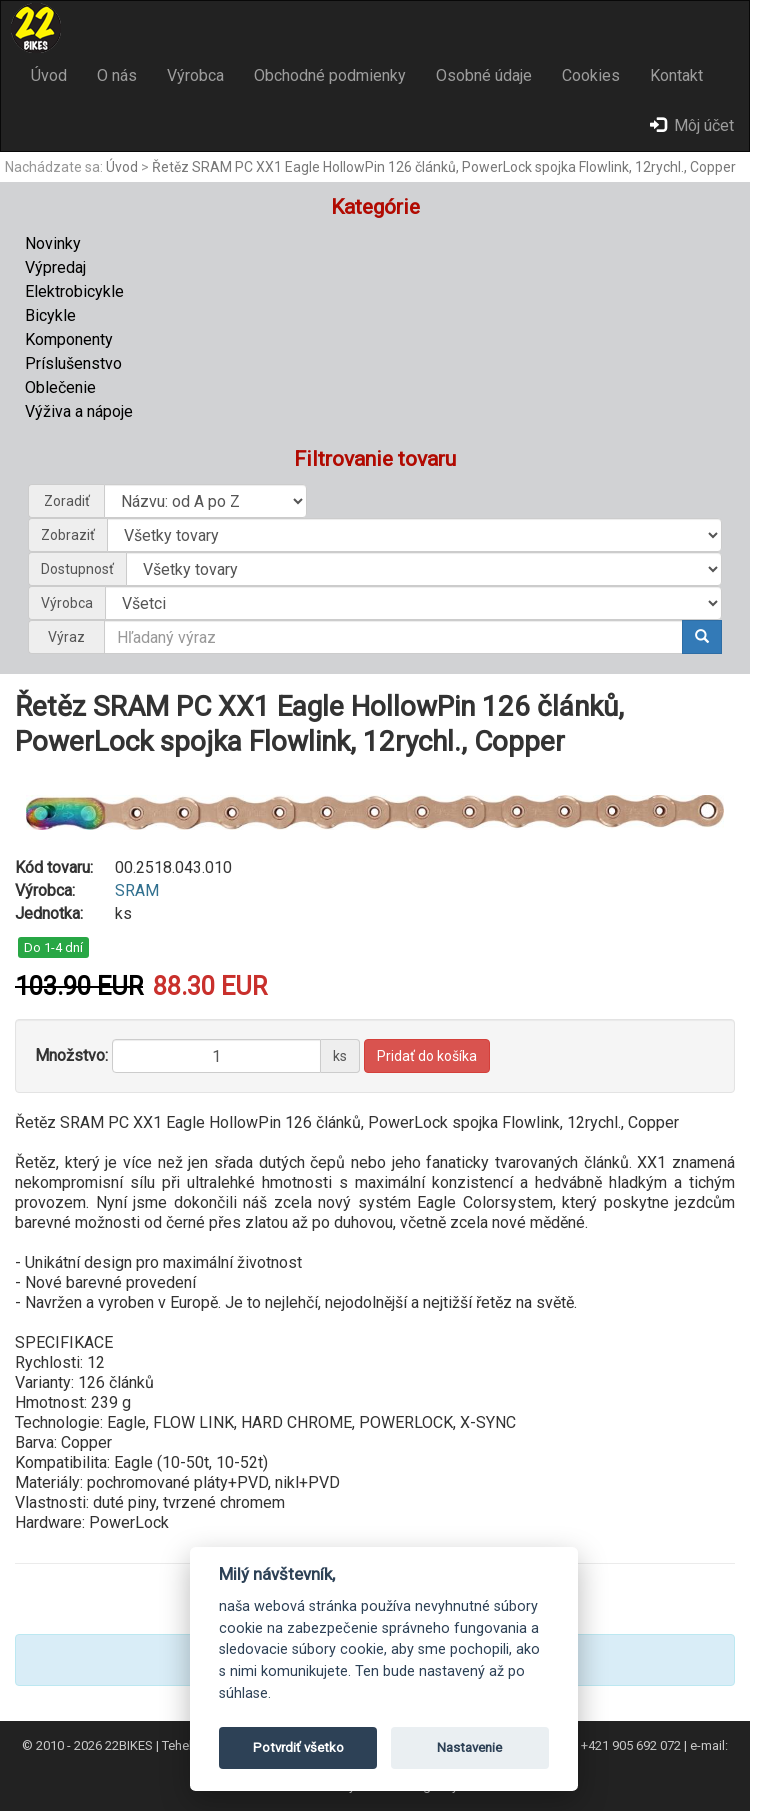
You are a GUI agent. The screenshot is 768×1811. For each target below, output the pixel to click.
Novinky (53, 243)
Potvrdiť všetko (298, 1747)
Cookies (591, 75)
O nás (117, 75)
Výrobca (195, 75)
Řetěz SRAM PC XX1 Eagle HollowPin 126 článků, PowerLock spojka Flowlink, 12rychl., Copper (444, 167)
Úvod (49, 75)
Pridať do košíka (427, 1056)
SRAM (137, 890)
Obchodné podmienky (330, 75)
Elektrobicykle (74, 291)
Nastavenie (469, 1747)
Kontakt (676, 75)
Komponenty (69, 339)
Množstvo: (71, 1055)
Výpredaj (55, 267)
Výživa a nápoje (79, 411)
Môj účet (692, 125)
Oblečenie (60, 387)
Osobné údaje (484, 75)
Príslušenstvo (73, 363)
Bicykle (50, 315)
